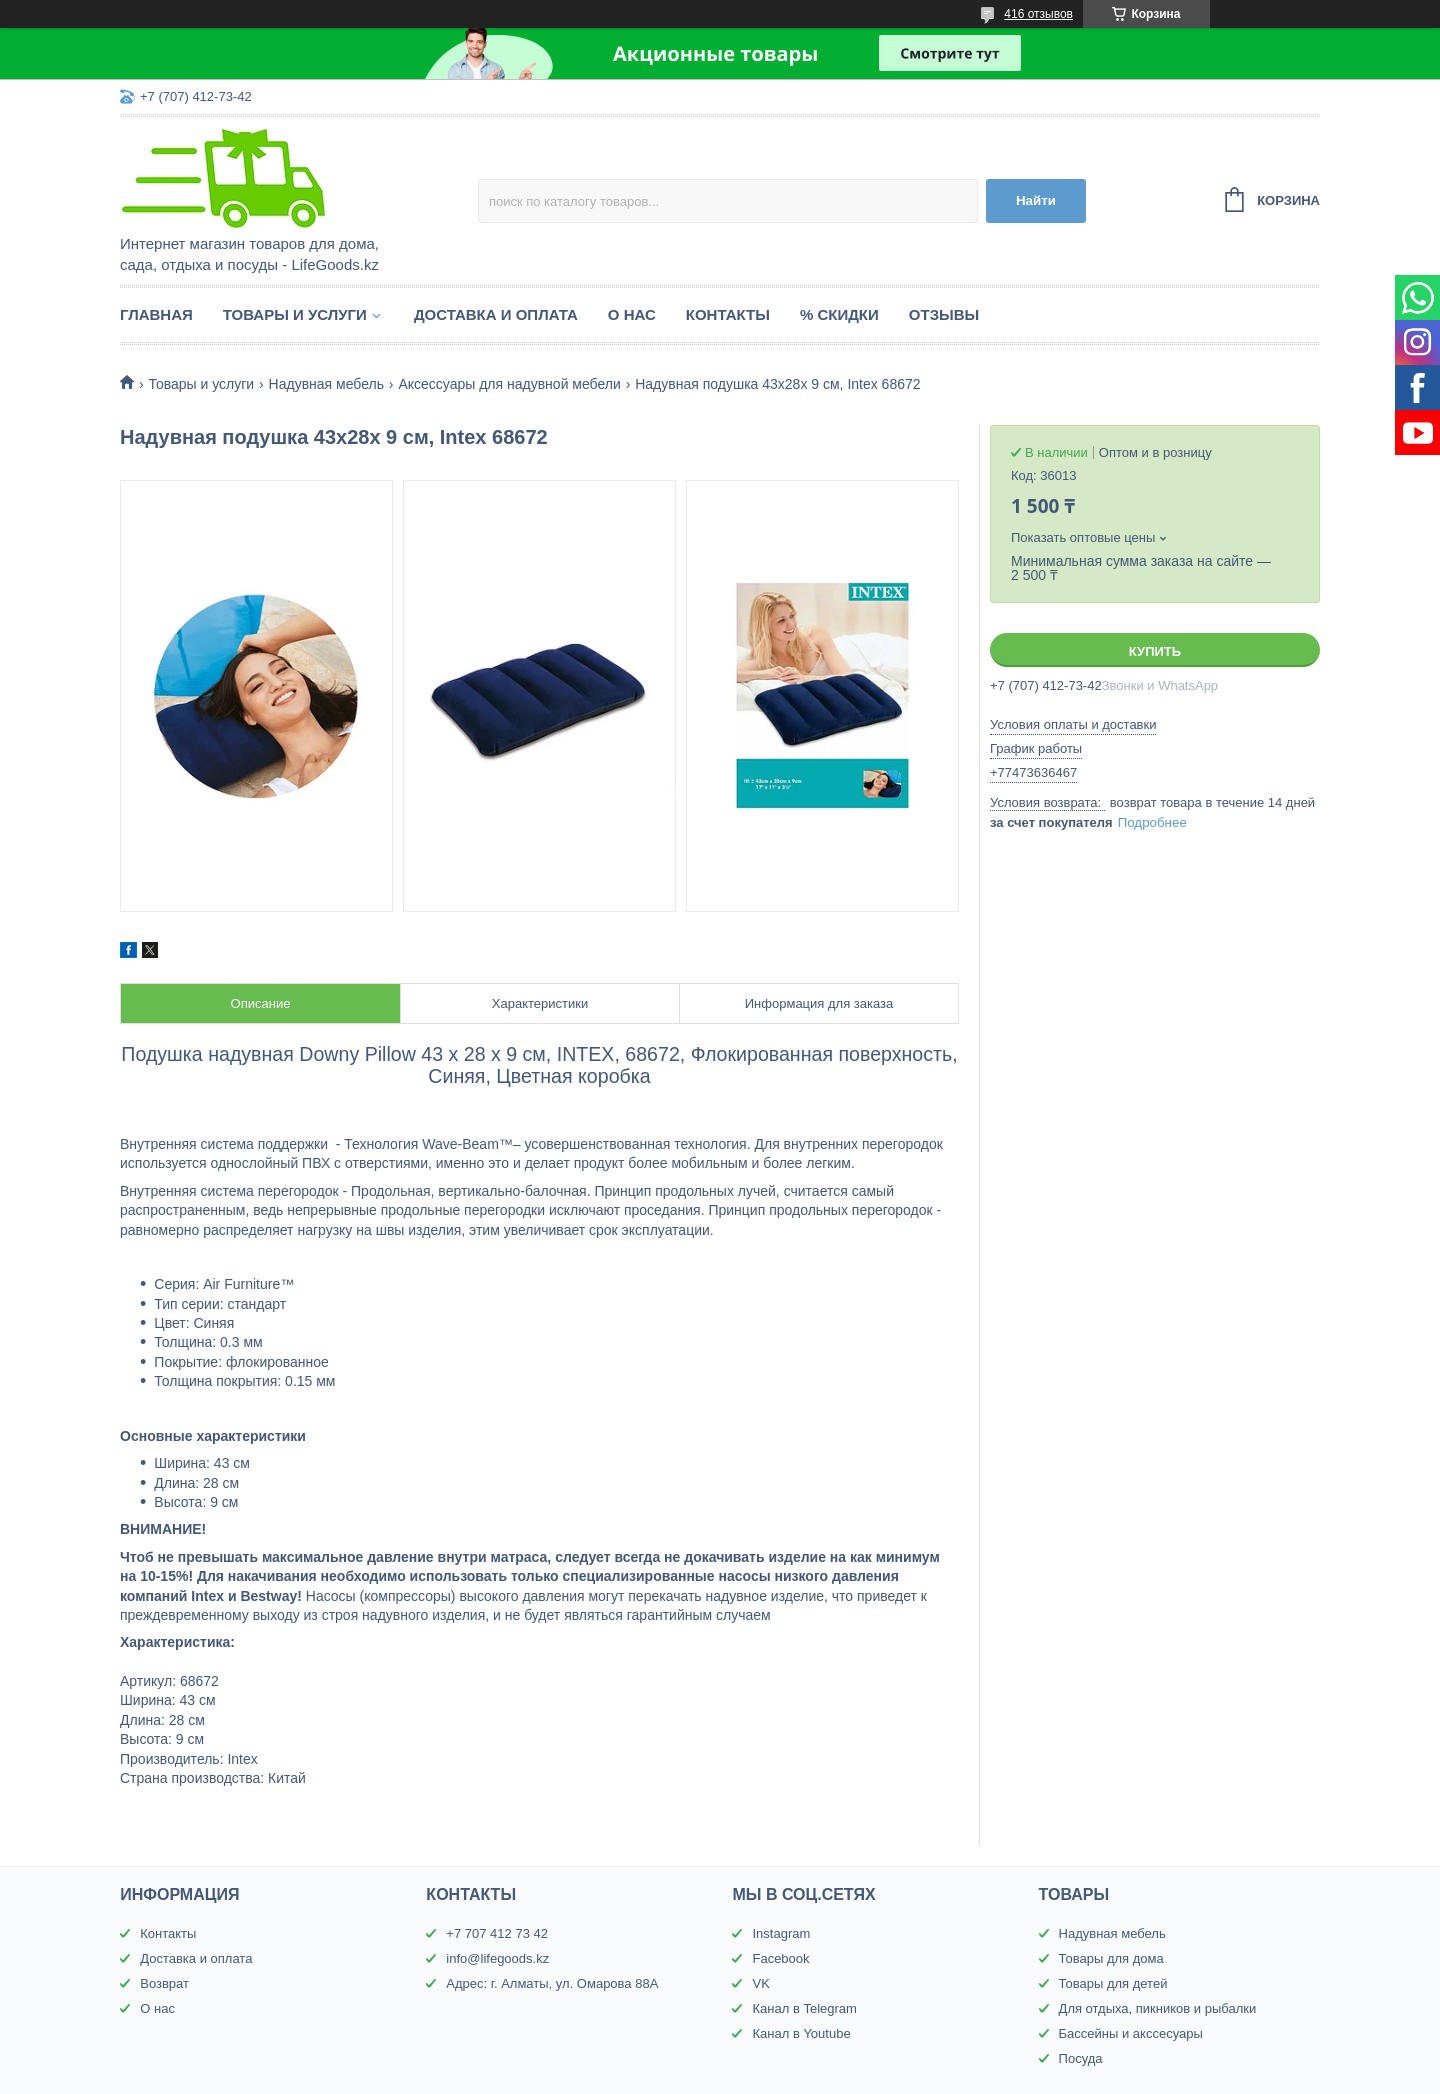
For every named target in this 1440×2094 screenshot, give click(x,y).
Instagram (781, 1933)
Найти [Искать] (1036, 200)
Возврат (164, 1983)
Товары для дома (1111, 1958)
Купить (1155, 651)
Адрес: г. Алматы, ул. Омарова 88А (552, 1983)
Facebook (780, 1958)
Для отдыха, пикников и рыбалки (1158, 2008)
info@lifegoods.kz (497, 1958)
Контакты (728, 314)
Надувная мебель (326, 384)
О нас (632, 314)
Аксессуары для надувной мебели (509, 384)
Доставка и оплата (496, 314)
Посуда (1081, 2058)
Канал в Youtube (801, 2033)
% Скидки (839, 314)
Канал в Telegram (804, 2008)
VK (760, 1983)
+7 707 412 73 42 (497, 1933)
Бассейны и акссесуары (1131, 2033)
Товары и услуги (295, 314)
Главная (156, 314)
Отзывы (944, 314)
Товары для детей (1113, 1983)
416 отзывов (1038, 14)
